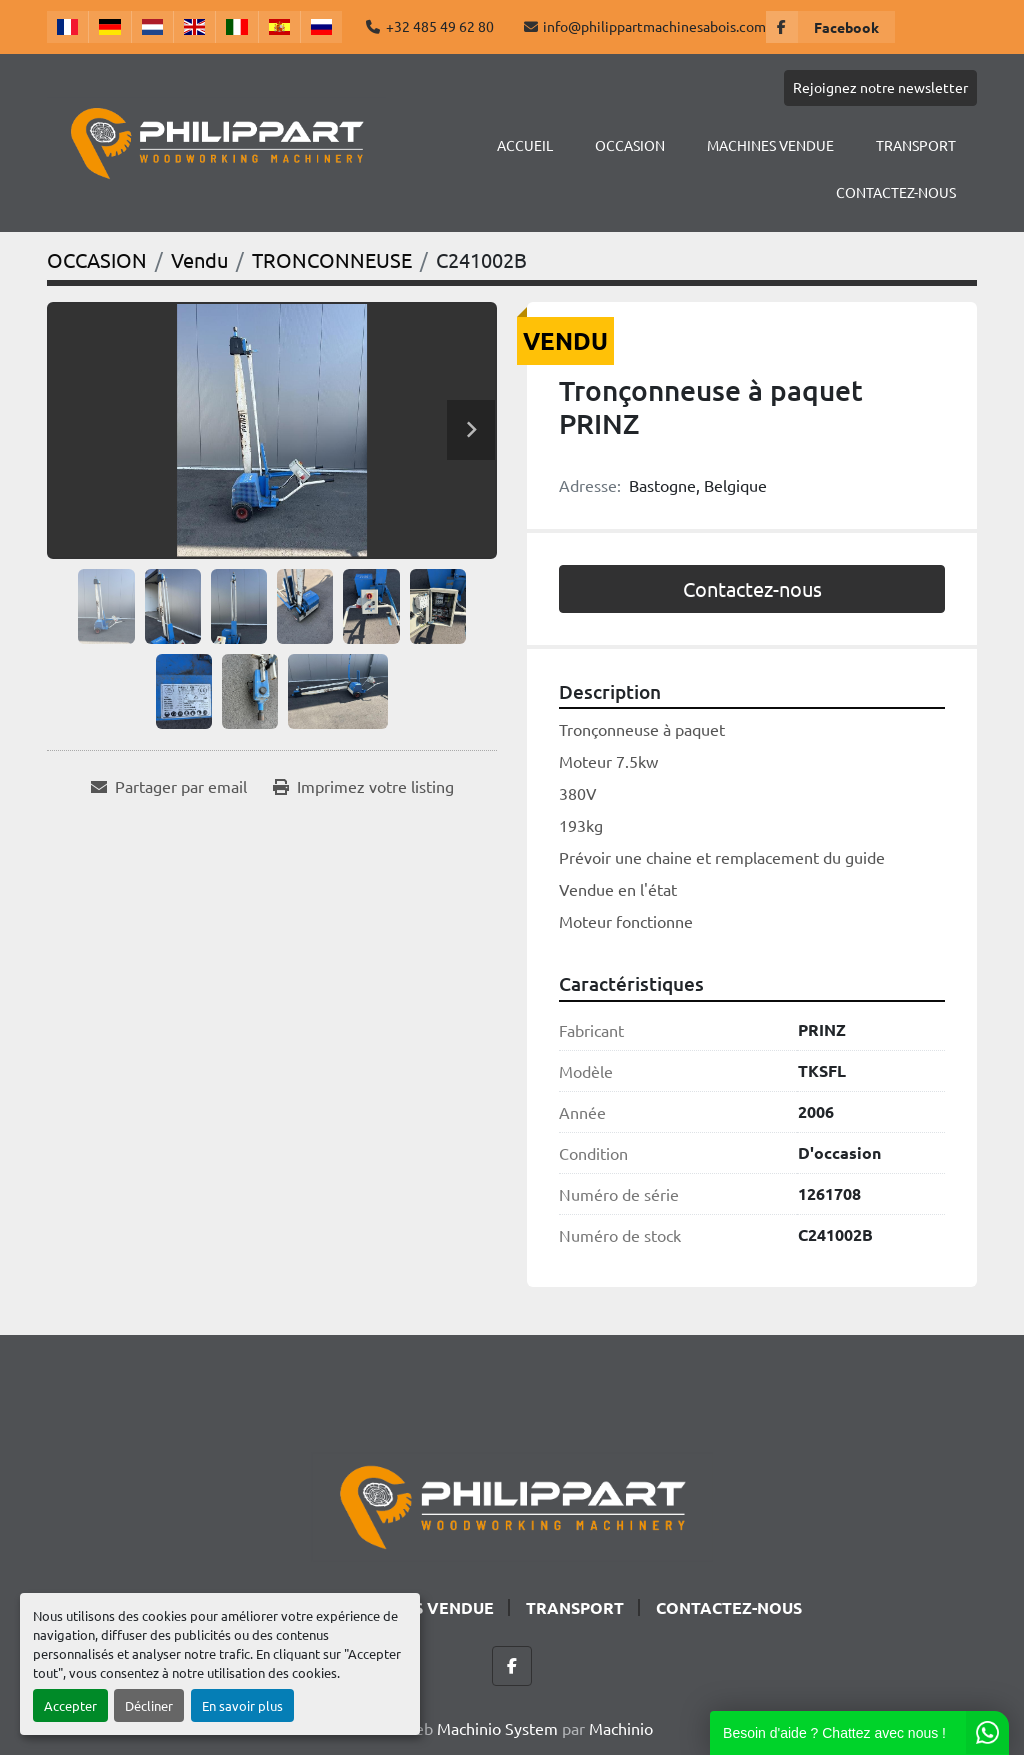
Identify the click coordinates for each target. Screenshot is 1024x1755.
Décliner (149, 1705)
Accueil (525, 145)
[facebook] (830, 27)
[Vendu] (199, 259)
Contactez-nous (752, 588)
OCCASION (630, 145)
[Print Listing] (363, 786)
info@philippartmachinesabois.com (654, 26)
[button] (630, 145)
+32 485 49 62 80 (440, 26)
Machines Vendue (770, 145)
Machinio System (497, 1728)
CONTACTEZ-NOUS (896, 192)
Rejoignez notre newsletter (880, 87)
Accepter (70, 1705)
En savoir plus (242, 1705)
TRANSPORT (916, 145)
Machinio (621, 1728)
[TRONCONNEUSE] (332, 259)
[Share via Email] (169, 786)
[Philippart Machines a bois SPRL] (512, 1504)
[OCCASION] (97, 259)
